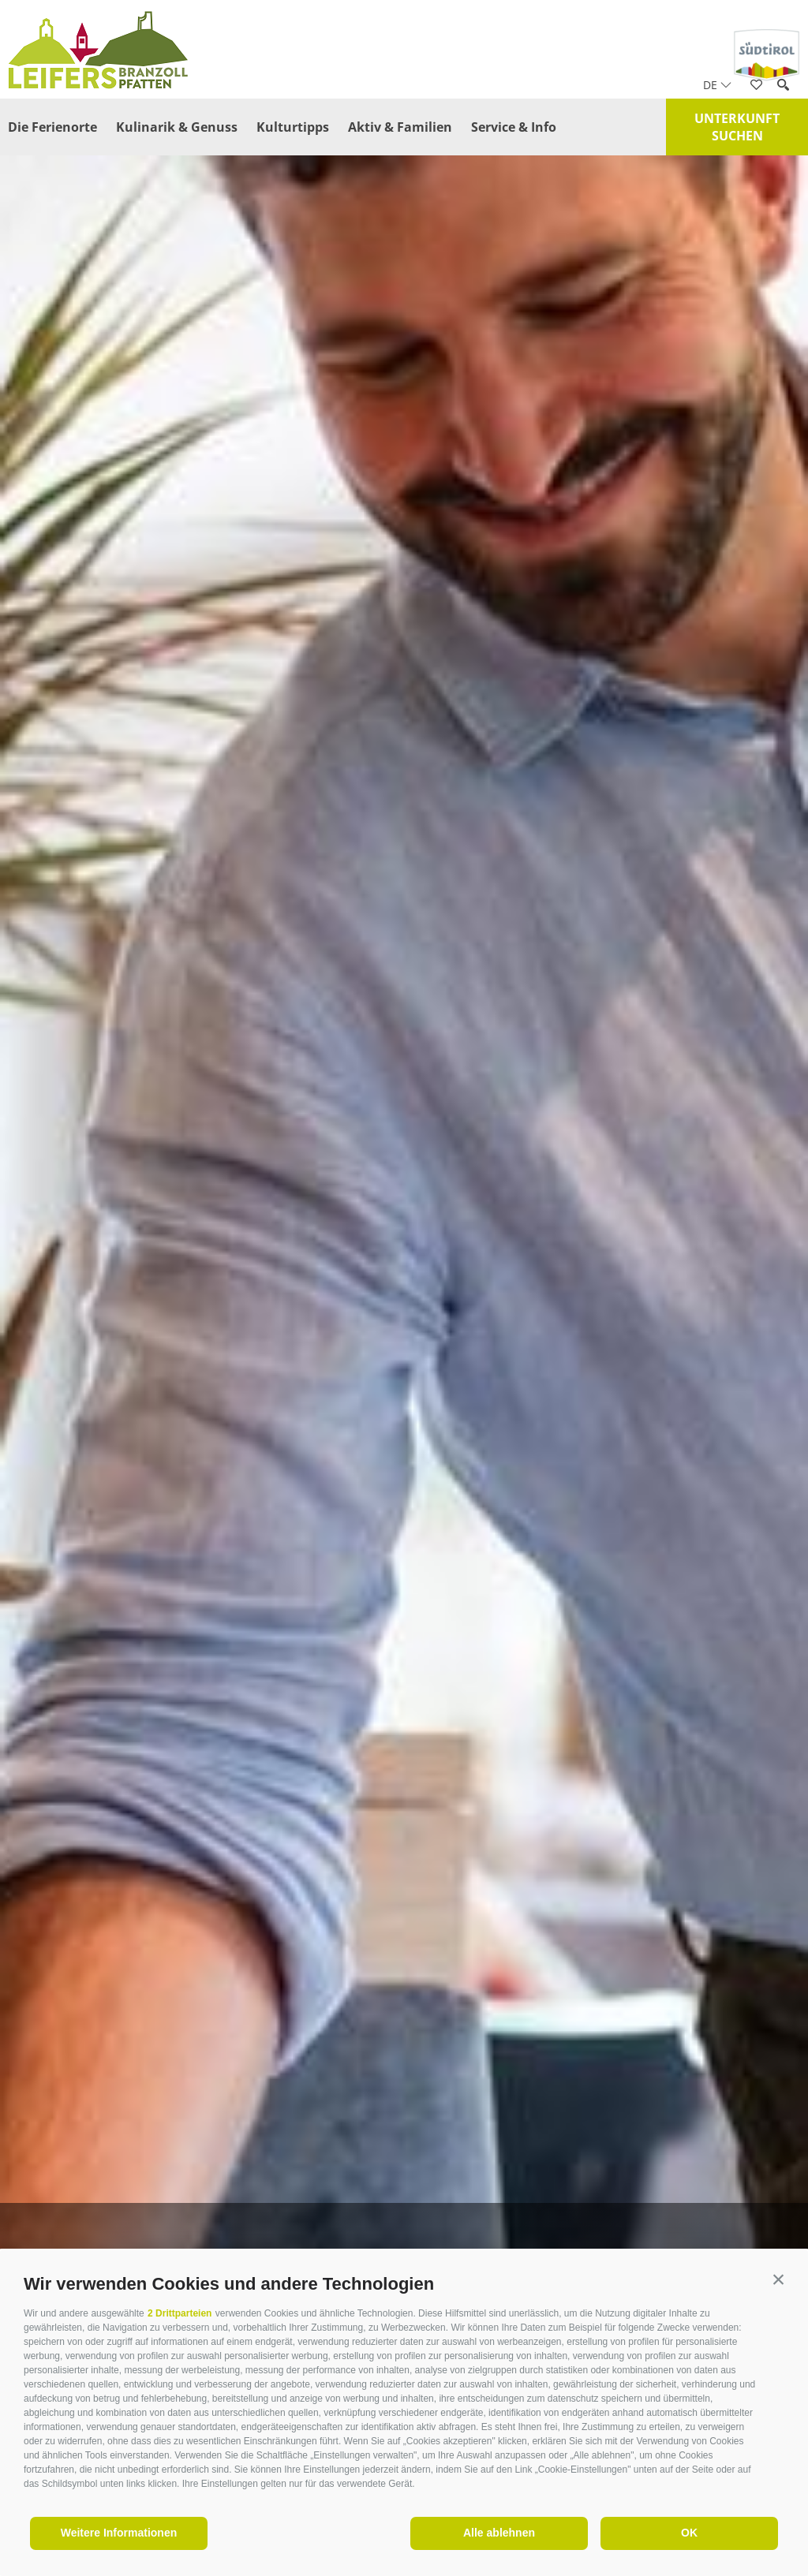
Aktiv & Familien (400, 127)
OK (689, 2532)
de (717, 84)
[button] (778, 2280)
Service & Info (513, 127)
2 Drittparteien (179, 2313)
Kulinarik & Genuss (177, 127)
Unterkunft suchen (737, 127)
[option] (404, 1318)
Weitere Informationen (119, 2532)
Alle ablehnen (499, 2532)
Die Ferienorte (52, 127)
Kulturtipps (292, 127)
